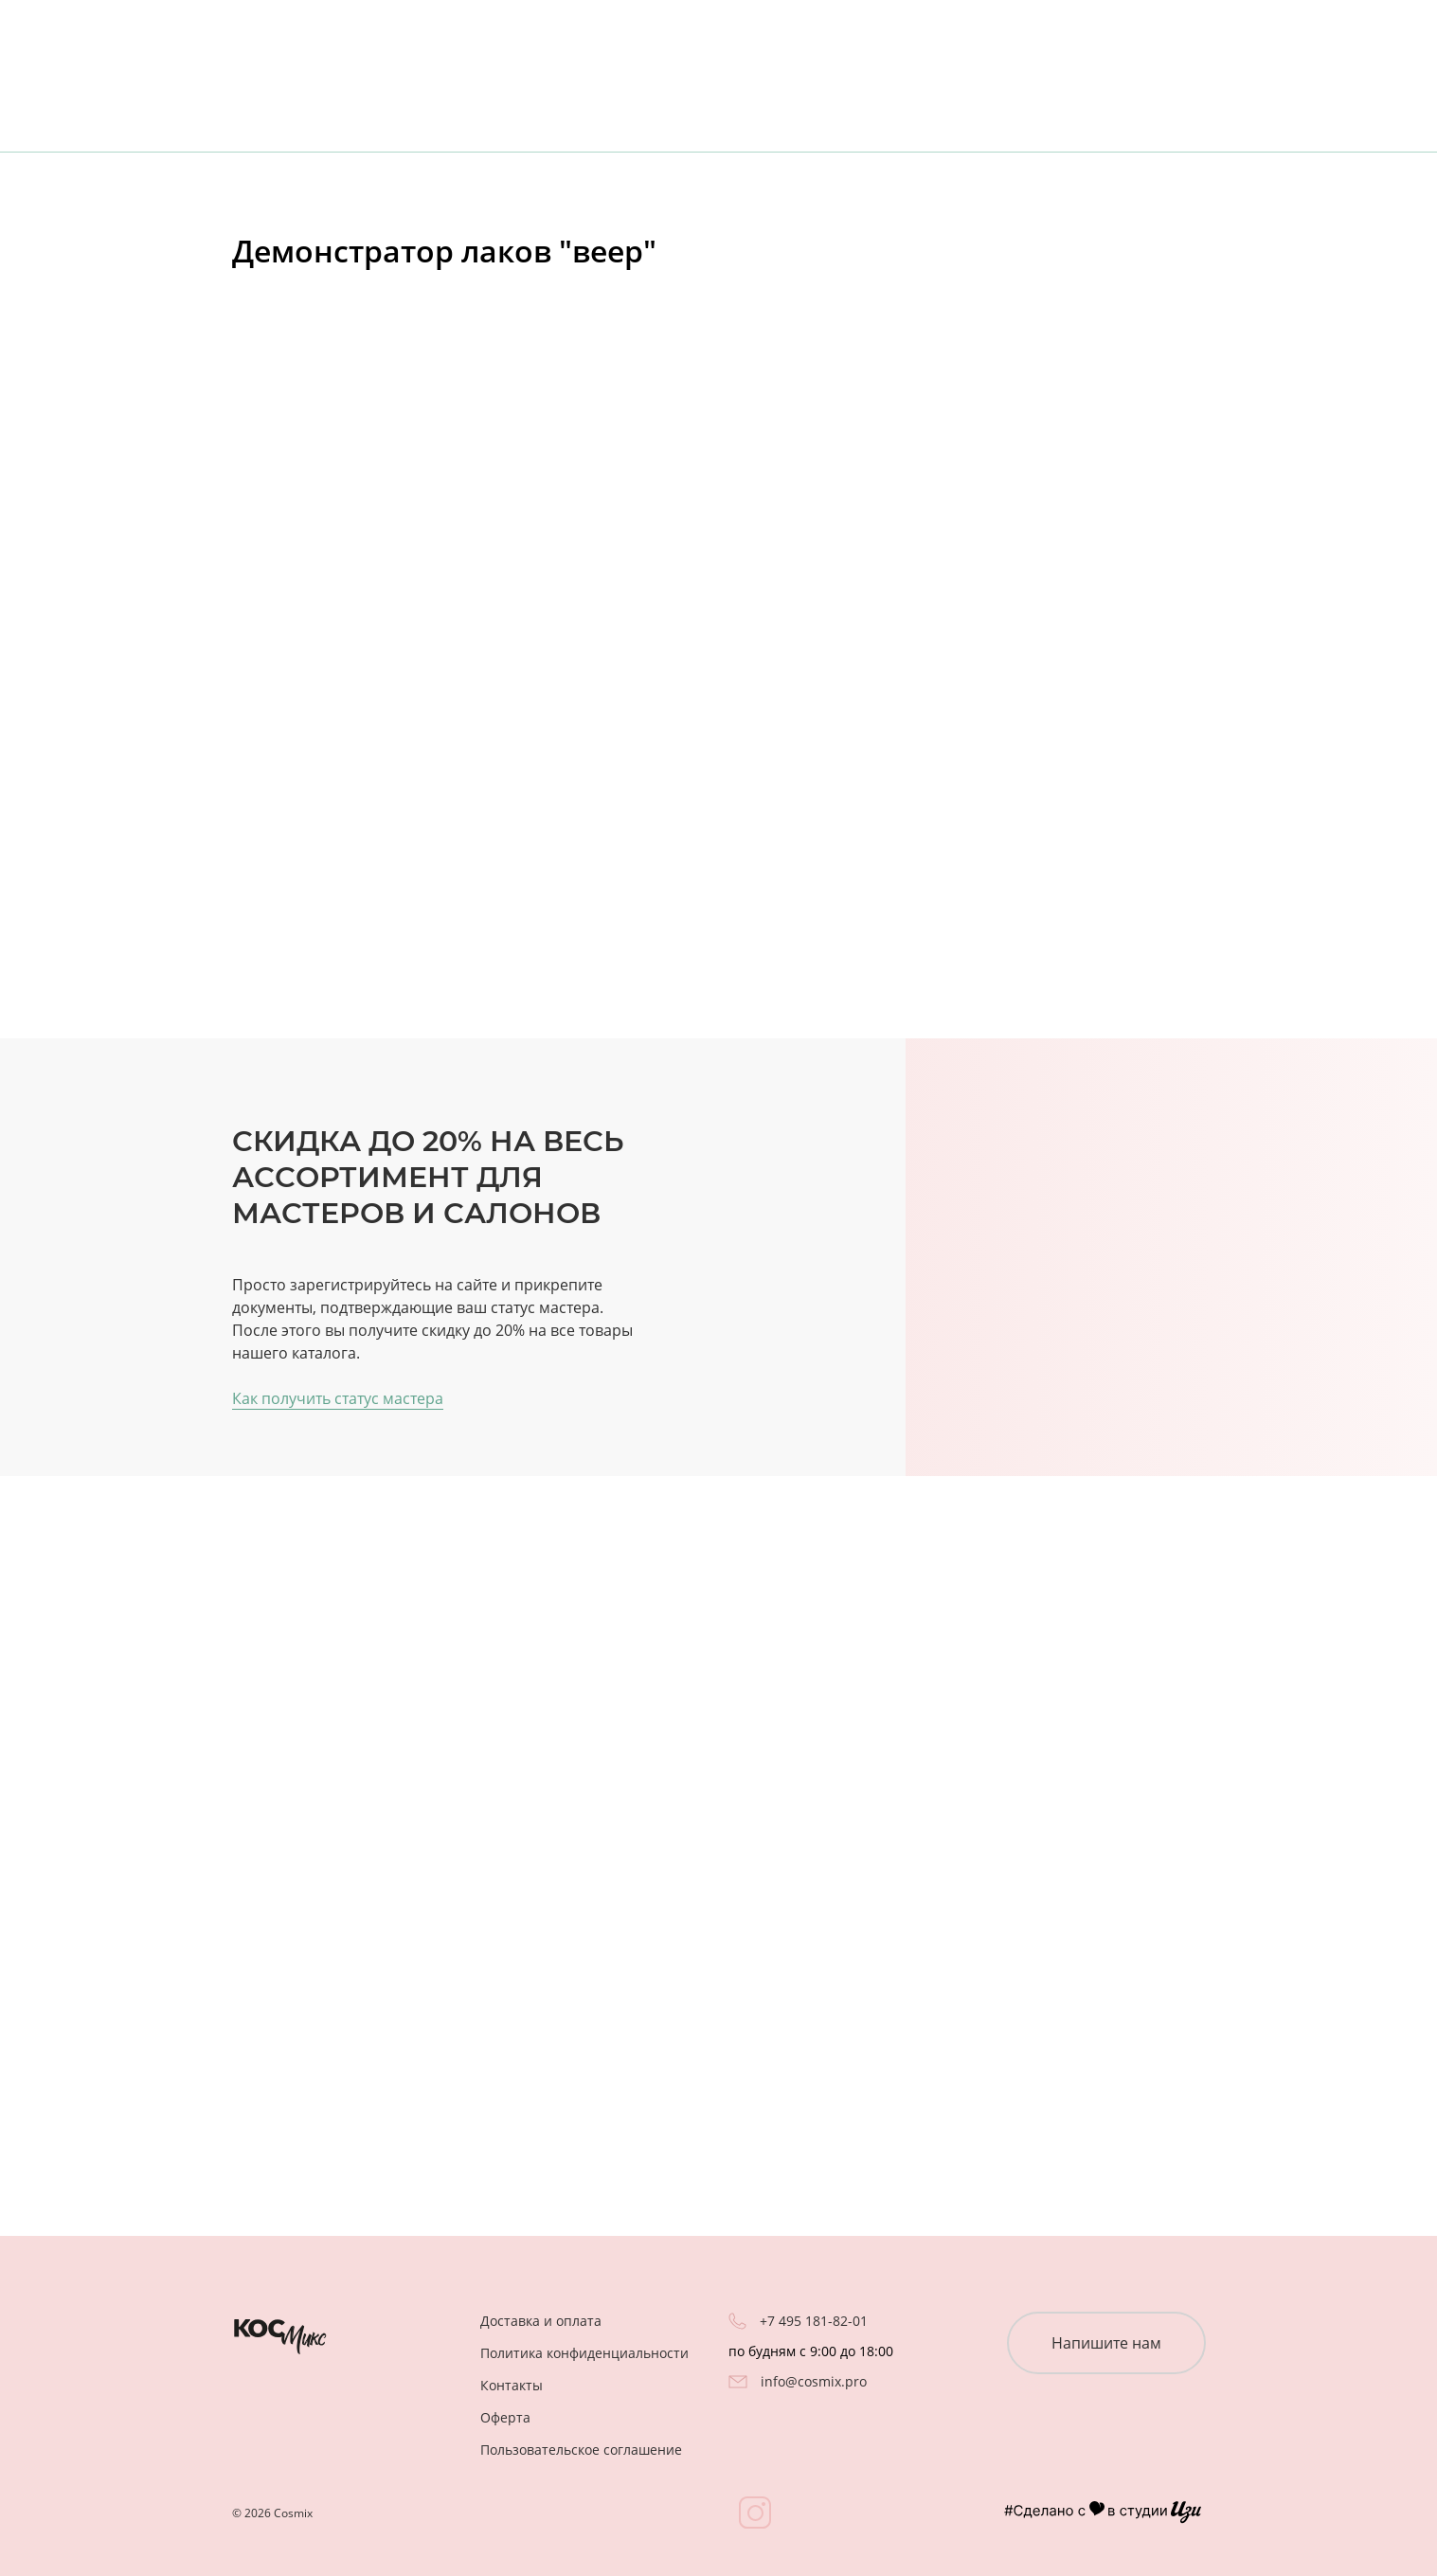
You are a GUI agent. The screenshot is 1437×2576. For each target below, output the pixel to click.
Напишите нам (1106, 2343)
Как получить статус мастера (337, 1398)
